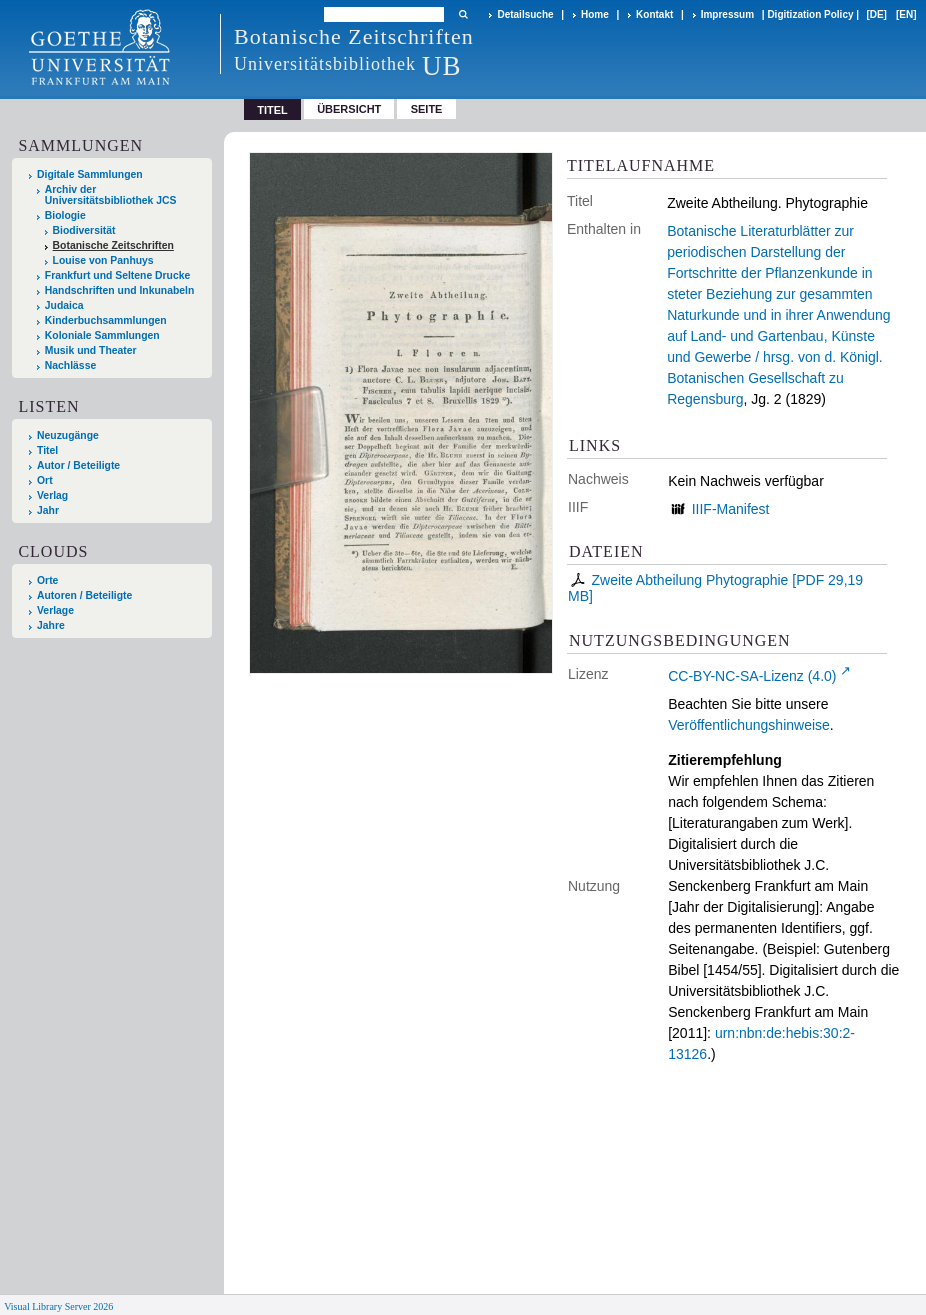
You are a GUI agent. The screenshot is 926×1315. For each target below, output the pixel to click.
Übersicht (349, 109)
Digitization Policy (810, 14)
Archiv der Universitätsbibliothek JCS (111, 195)
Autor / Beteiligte (78, 465)
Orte (47, 580)
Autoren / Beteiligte (84, 595)
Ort (45, 480)
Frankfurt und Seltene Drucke (118, 275)
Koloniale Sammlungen (102, 335)
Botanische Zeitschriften (113, 245)
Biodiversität (84, 230)
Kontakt (654, 14)
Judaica (64, 305)
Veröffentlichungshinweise (749, 725)
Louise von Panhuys (103, 260)
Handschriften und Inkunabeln (120, 290)
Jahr (48, 510)
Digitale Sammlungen (90, 174)
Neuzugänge (68, 435)
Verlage (55, 610)
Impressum (727, 14)
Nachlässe (70, 365)
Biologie (65, 215)
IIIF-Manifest (731, 509)
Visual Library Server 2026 (58, 1306)
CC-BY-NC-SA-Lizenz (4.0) (752, 676)
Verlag (52, 495)
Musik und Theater (91, 350)
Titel (47, 450)
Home (595, 14)
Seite (427, 109)
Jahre (51, 625)
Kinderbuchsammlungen (106, 320)
